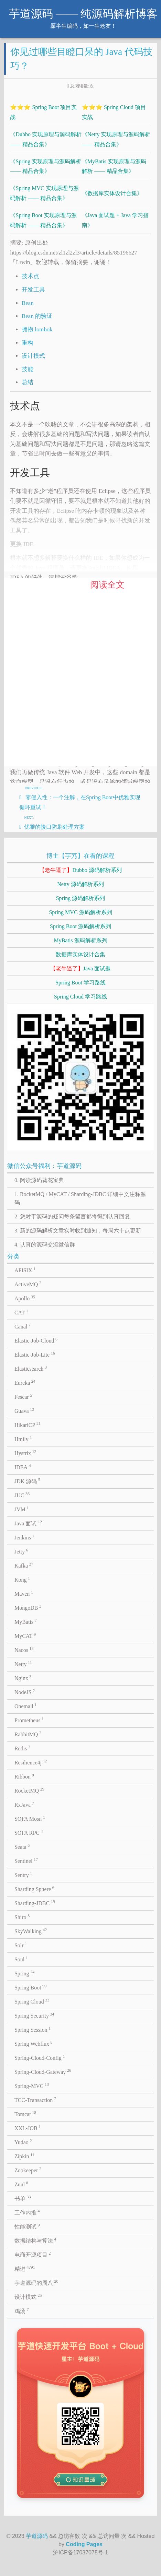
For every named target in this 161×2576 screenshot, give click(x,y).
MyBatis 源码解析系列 (80, 940)
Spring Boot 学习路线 (80, 982)
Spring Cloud (31, 2001)
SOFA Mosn (29, 1818)
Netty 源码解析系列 (80, 884)
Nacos (24, 1649)
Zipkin (24, 2155)
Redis (22, 1748)
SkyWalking (30, 1930)
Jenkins (24, 1537)
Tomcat (25, 2113)
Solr (20, 1944)
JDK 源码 (27, 1480)
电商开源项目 (32, 2254)
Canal (22, 1326)
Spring (24, 1973)
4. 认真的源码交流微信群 (44, 1245)
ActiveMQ (27, 1283)
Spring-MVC (31, 2085)
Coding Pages (84, 2544)
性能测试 (27, 2226)
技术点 (30, 276)
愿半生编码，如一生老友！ (83, 26)
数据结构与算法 (35, 2240)
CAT (21, 1312)
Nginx (23, 1677)
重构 (27, 343)
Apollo (24, 1298)
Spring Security (34, 2015)
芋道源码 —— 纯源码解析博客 (83, 14)
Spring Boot (30, 1987)
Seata (22, 1846)
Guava (24, 1410)
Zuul (21, 2184)
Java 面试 (28, 1523)
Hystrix (25, 1452)
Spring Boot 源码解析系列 (80, 926)
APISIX (24, 1269)
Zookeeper (27, 2169)
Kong (22, 1579)
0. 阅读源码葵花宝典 (39, 1180)
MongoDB (27, 1607)
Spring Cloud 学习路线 (80, 997)
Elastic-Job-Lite (34, 1354)
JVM (21, 1508)
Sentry (23, 1874)
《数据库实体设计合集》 (112, 193)
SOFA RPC (28, 1832)
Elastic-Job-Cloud (35, 1340)
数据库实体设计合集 (80, 954)
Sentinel (26, 1860)
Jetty (21, 1551)
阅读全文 (107, 584)
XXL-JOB (27, 2127)
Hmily (23, 1438)
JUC (22, 1494)
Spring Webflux (33, 2043)
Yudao (23, 2141)
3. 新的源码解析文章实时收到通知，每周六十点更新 (77, 1230)
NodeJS (24, 1691)
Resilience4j (30, 1762)
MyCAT (25, 1635)
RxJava (24, 1804)
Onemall (25, 1705)
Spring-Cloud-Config (39, 2057)
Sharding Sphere (34, 1888)
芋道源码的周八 (36, 2282)
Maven (23, 1593)
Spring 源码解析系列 (80, 898)
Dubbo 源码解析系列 (80, 870)
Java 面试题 (80, 968)
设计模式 (33, 356)
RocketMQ (29, 1790)
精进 (24, 2268)
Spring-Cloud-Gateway (42, 2071)
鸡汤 (21, 2310)
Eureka (24, 1382)
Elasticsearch (30, 1368)
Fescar (23, 1396)
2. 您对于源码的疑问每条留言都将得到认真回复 (72, 1216)
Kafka (23, 1565)
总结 (27, 382)
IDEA (22, 1466)
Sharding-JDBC (34, 1902)
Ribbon (24, 1776)
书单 (22, 2198)
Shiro (22, 1916)
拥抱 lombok (37, 329)
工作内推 (27, 2212)
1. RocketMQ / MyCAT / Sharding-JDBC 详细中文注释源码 (80, 1198)
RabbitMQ (27, 1733)
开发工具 (33, 289)
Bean (27, 303)
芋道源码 (37, 2536)
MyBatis (25, 1621)
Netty (23, 1663)
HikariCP (27, 1424)
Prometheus (29, 1719)
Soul (21, 1958)
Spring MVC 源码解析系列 (80, 912)
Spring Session (32, 2029)
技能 (27, 369)
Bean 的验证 (37, 316)
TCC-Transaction (35, 2099)
